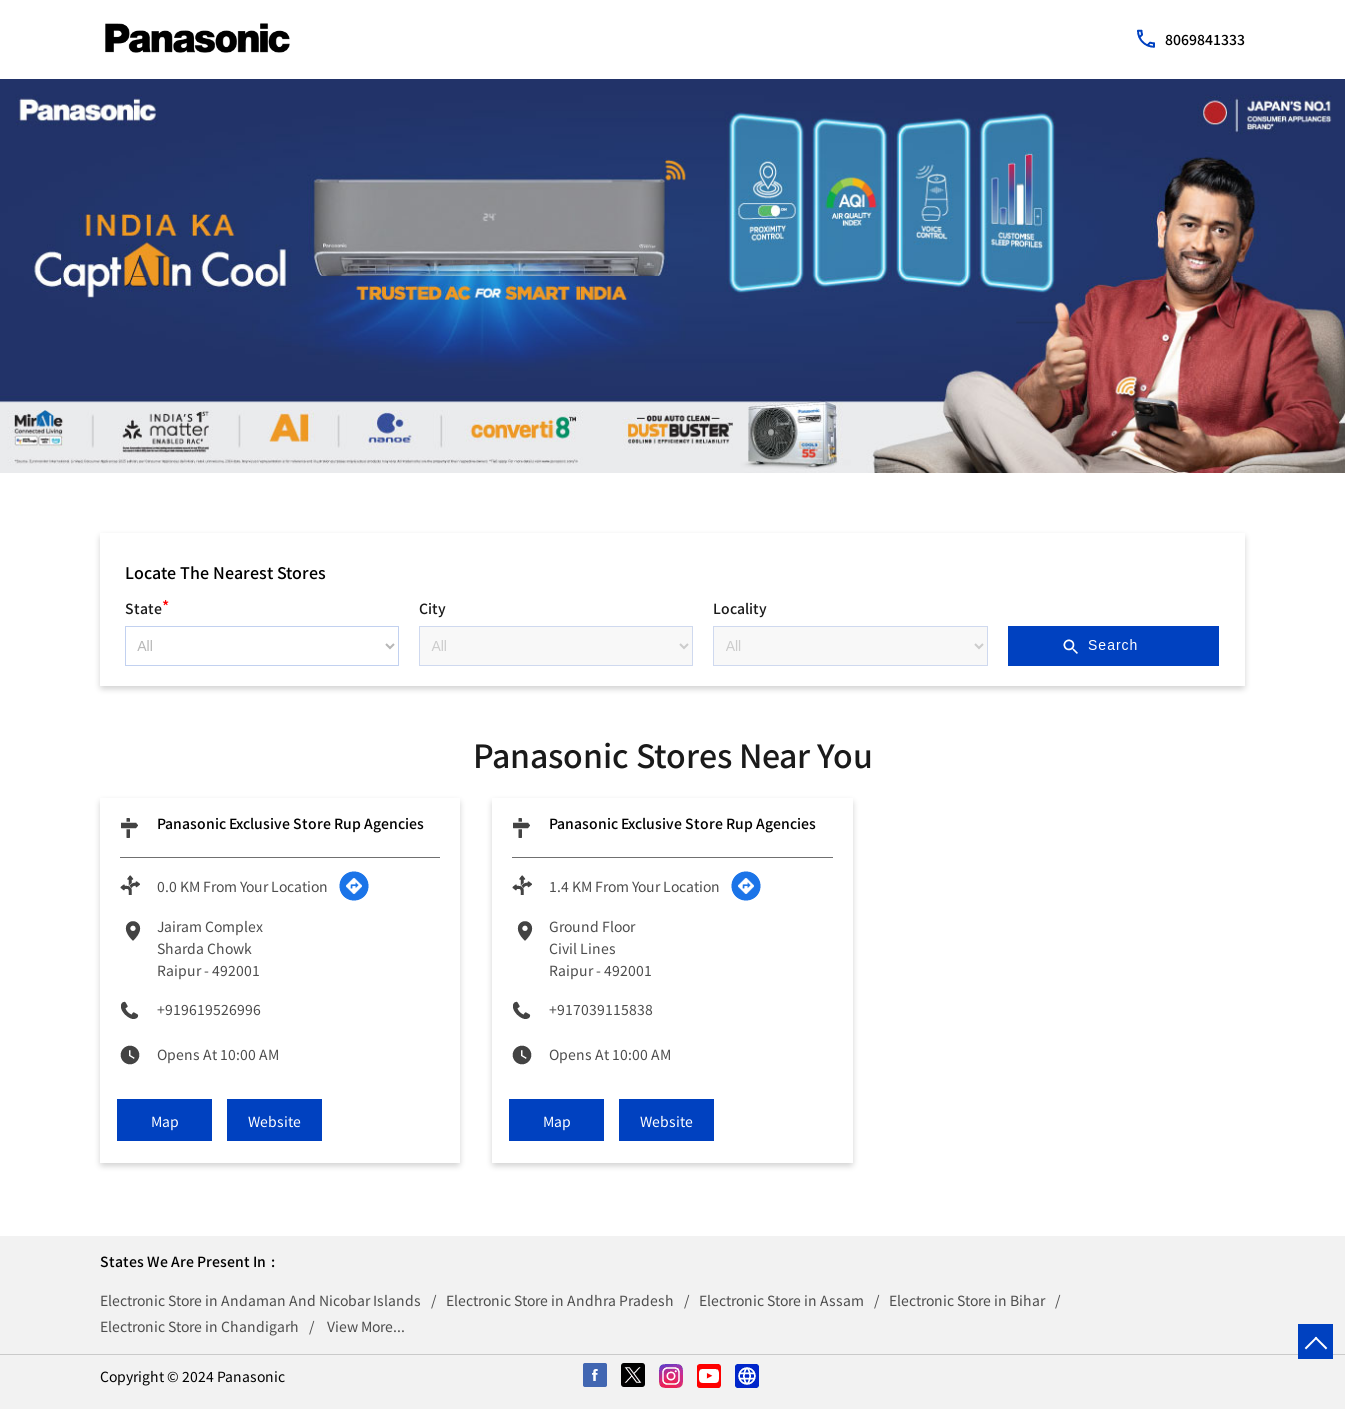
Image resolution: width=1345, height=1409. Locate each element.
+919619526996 (209, 1009)
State (147, 605)
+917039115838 (601, 1009)
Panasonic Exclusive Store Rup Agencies (290, 823)
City (432, 608)
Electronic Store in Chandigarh (199, 1326)
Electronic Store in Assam (781, 1300)
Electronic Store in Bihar (967, 1300)
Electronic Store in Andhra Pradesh (560, 1300)
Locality (740, 608)
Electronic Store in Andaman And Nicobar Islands (260, 1300)
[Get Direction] (354, 886)
